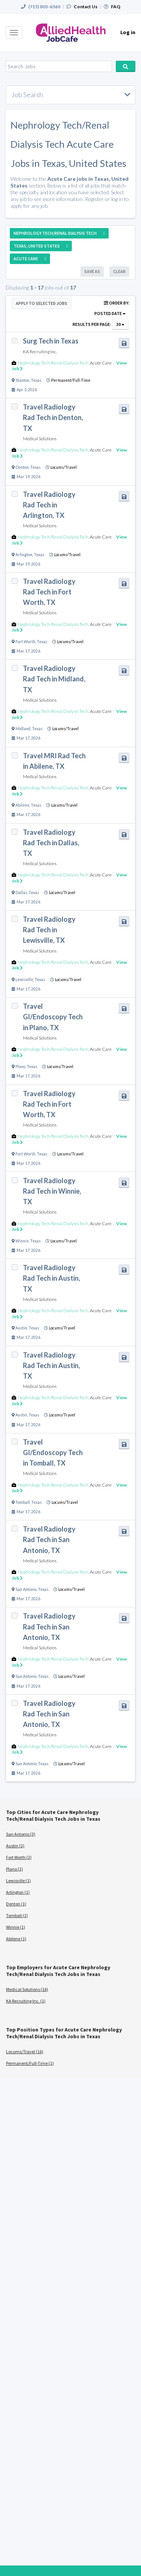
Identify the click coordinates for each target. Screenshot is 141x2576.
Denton (22, 467)
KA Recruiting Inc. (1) (25, 2001)
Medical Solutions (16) (27, 1989)
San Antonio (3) (20, 1834)
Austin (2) (15, 1845)
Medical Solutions (39, 438)
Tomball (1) (17, 1915)
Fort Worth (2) (19, 1857)
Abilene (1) (16, 1938)
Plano (20, 1066)
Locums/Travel (63, 467)
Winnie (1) (15, 1927)
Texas (36, 380)
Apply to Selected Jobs (41, 303)
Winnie (22, 1241)
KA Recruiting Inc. (40, 351)
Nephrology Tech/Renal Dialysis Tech (53, 363)
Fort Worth (25, 641)
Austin (21, 1328)
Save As (92, 271)
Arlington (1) (18, 1892)
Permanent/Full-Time (70, 380)
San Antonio (25, 1589)
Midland (22, 728)
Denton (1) (16, 1904)
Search (125, 66)
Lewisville (24, 979)
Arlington (23, 554)
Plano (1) (14, 1869)
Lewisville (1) (18, 1880)
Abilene (22, 805)
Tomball (22, 1502)
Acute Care (101, 363)
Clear (119, 271)
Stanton (22, 380)
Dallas (21, 892)
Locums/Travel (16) (24, 2051)
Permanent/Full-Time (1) (30, 2063)
